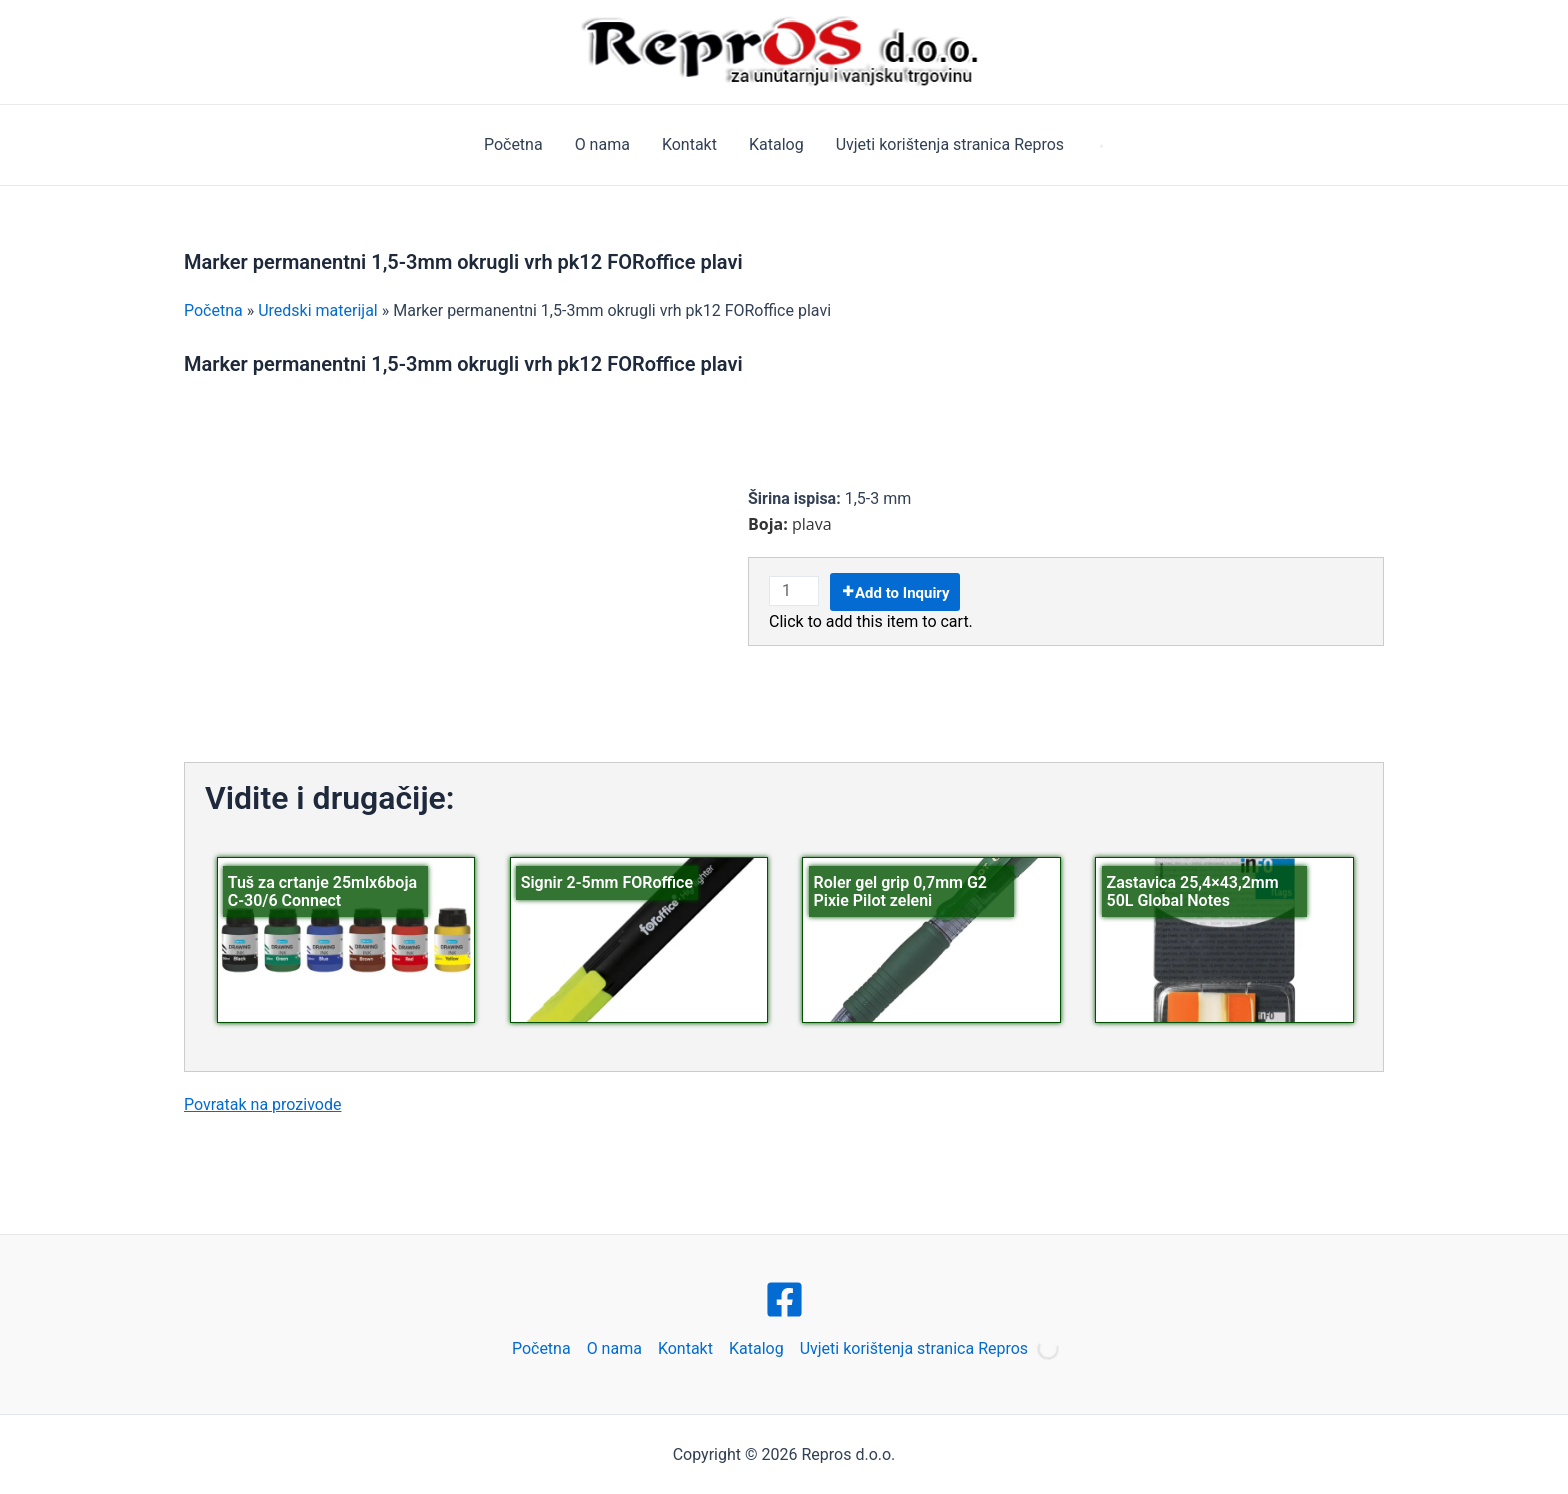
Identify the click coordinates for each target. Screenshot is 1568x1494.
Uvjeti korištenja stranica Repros (950, 144)
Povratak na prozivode (262, 1104)
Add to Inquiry (902, 593)
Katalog (776, 144)
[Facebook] (784, 1299)
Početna (513, 144)
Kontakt (689, 144)
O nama (602, 144)
